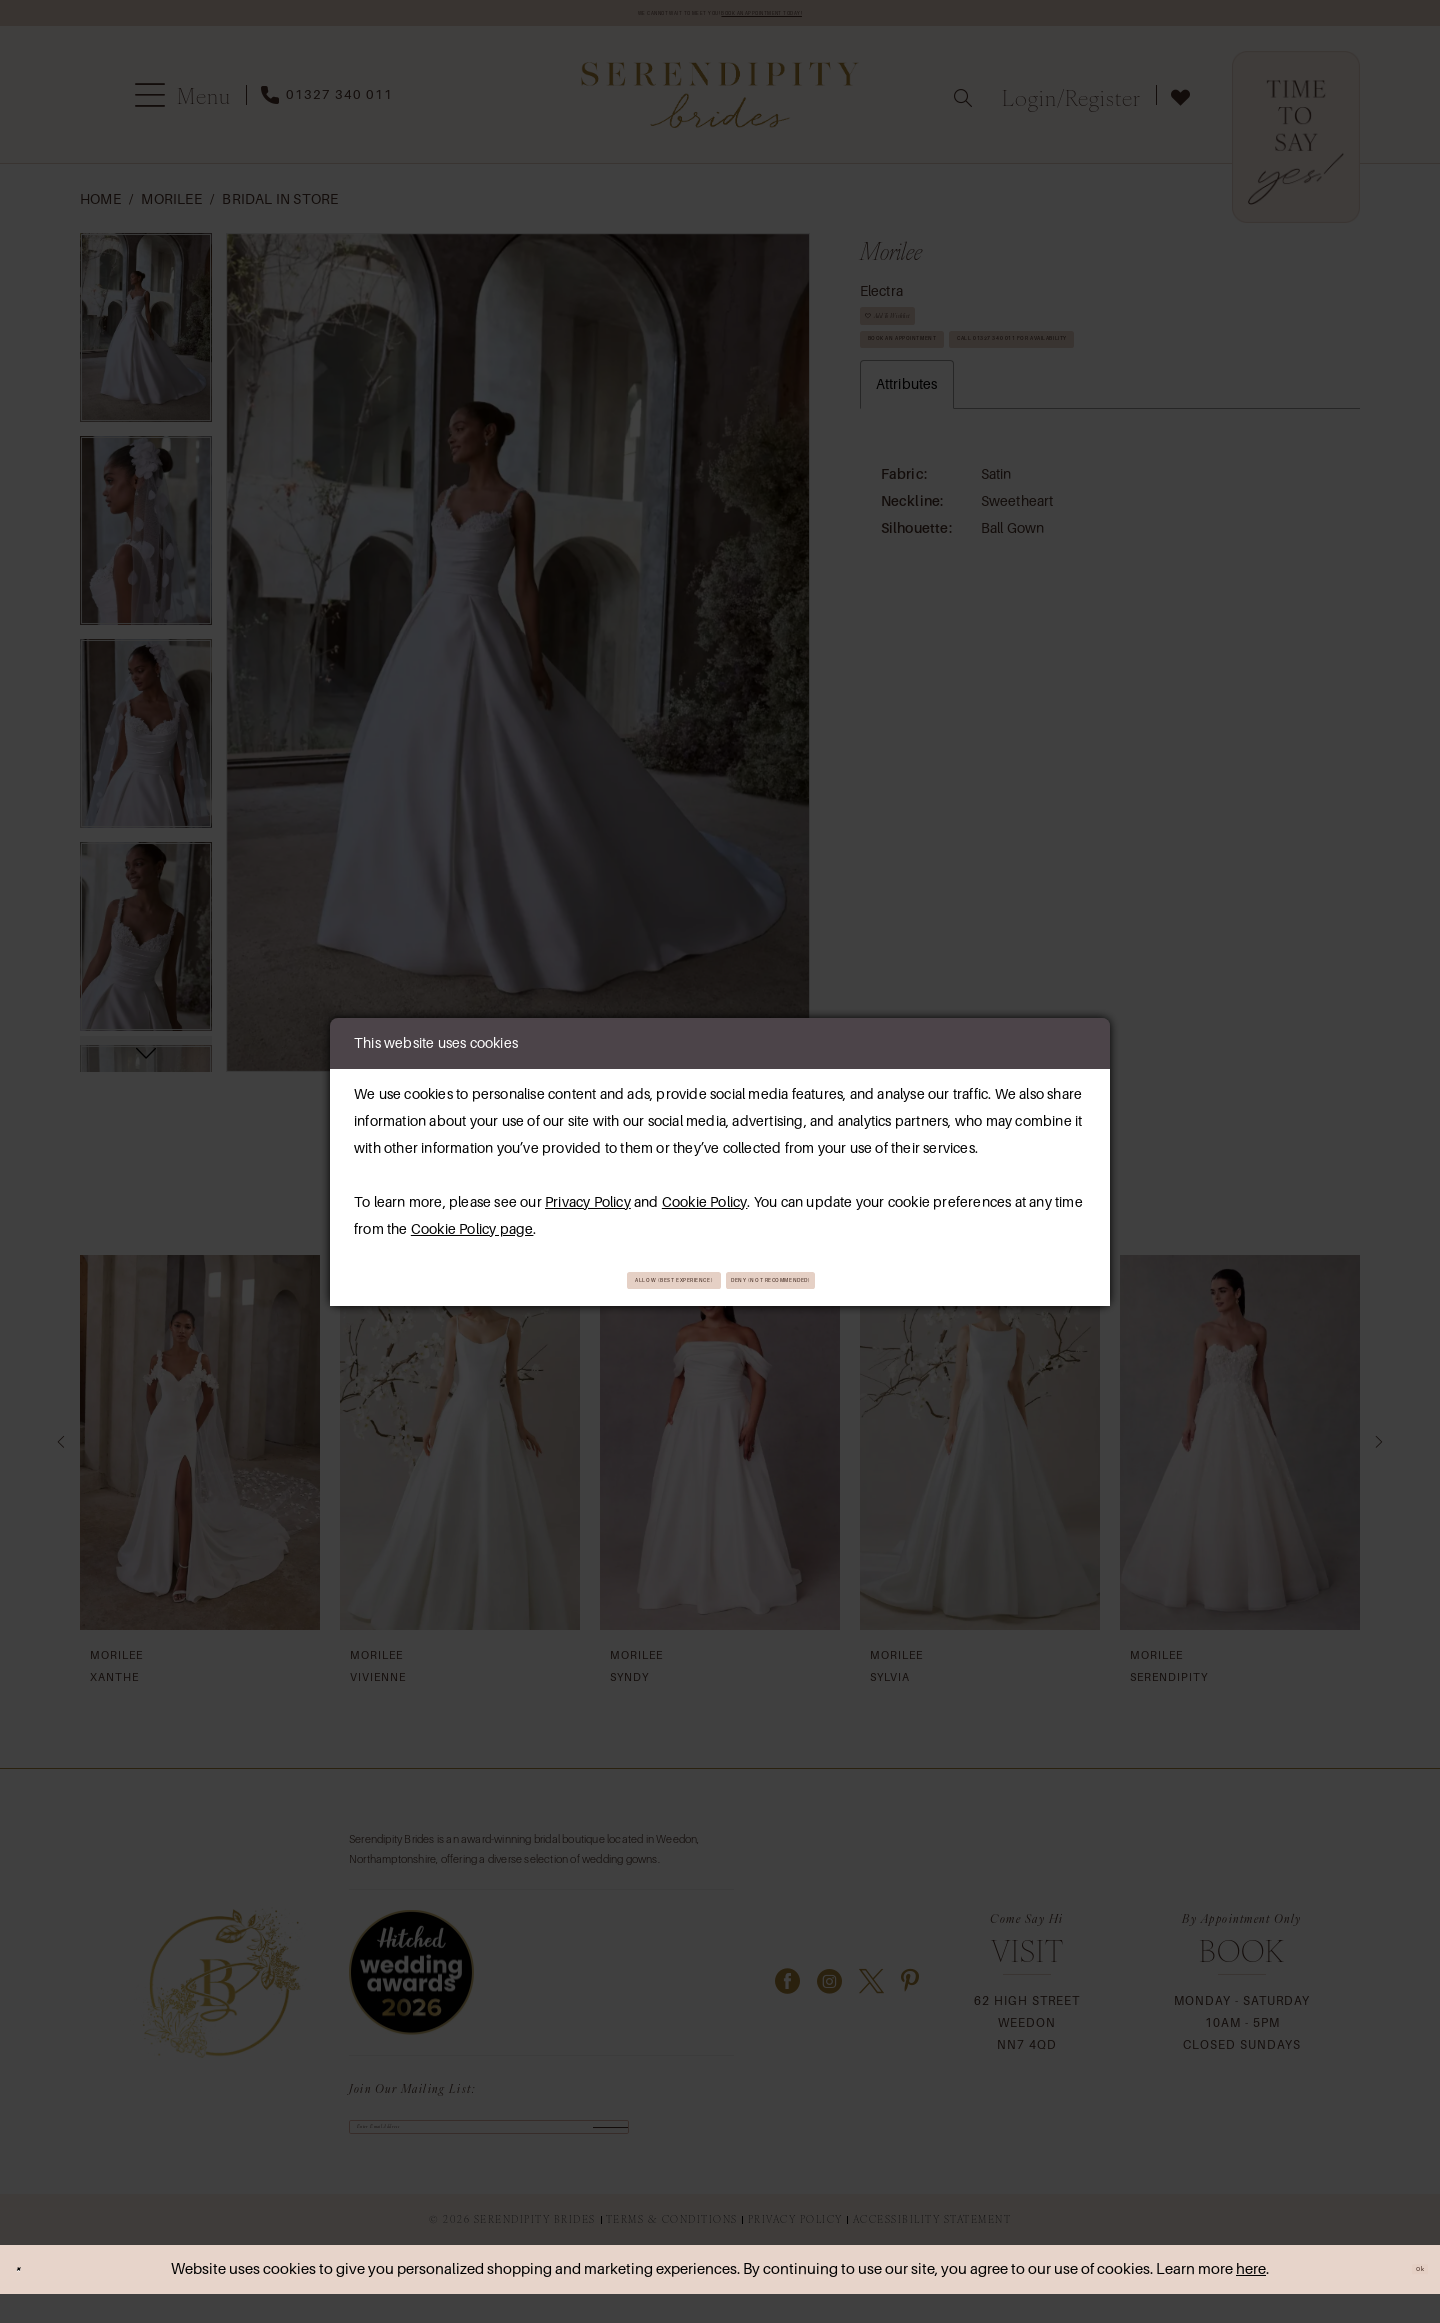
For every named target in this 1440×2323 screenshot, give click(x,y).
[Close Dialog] (30, 2298)
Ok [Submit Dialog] (1407, 2298)
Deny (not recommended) (849, 1279)
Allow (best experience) (601, 1279)
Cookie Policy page (472, 1222)
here (1251, 2298)
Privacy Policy (588, 1195)
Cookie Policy (705, 1195)
